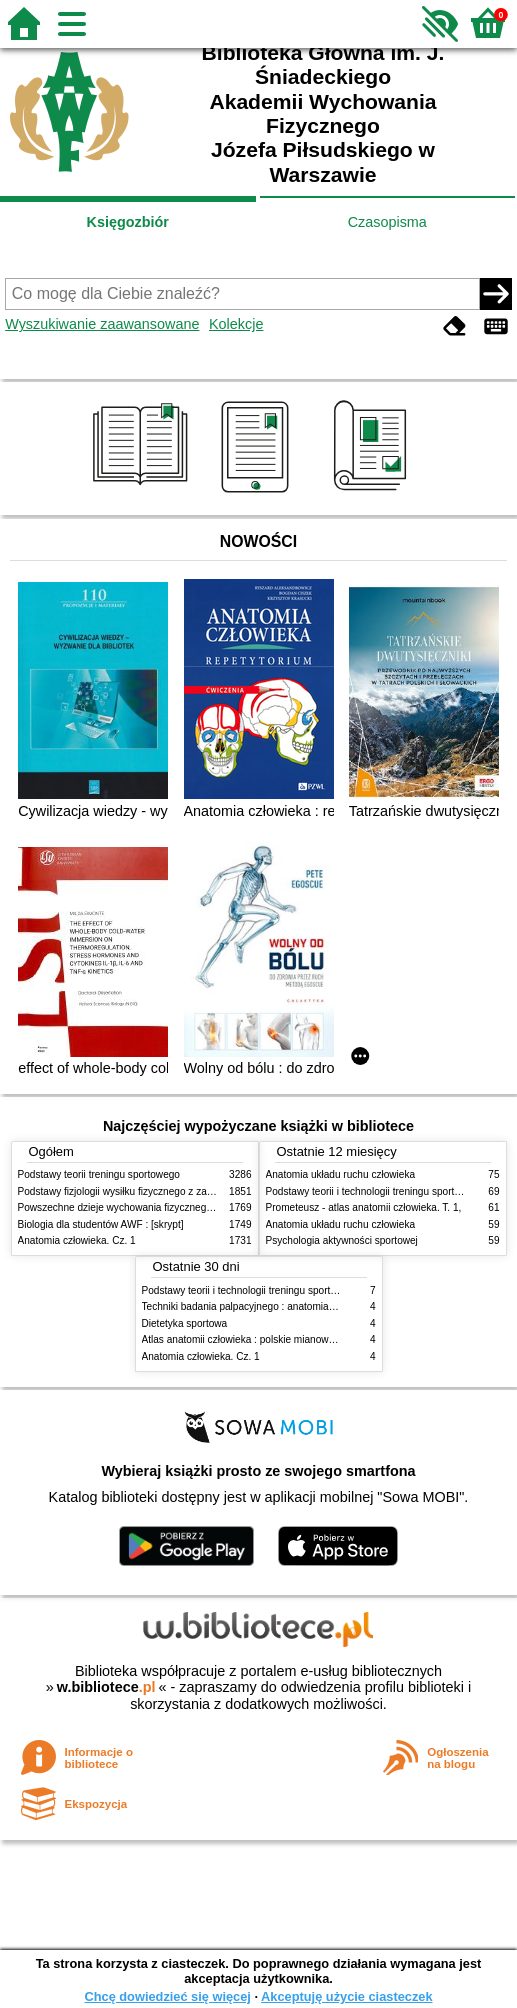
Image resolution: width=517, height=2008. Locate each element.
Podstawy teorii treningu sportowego (99, 1174)
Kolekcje (236, 324)
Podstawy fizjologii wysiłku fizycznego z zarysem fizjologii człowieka (169, 1191)
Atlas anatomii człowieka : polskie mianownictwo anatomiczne (280, 1339)
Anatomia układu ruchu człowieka (341, 1174)
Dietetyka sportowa (185, 1323)
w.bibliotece (106, 1687)
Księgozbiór (128, 222)
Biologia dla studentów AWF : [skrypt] (101, 1224)
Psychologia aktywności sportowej (342, 1240)
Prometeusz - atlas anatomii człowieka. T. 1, (364, 1207)
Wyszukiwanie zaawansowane (102, 324)
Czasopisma (387, 222)
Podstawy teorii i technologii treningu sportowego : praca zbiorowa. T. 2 (300, 1290)
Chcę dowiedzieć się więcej (167, 1996)
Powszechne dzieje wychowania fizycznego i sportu (133, 1207)
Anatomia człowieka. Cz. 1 (77, 1240)
